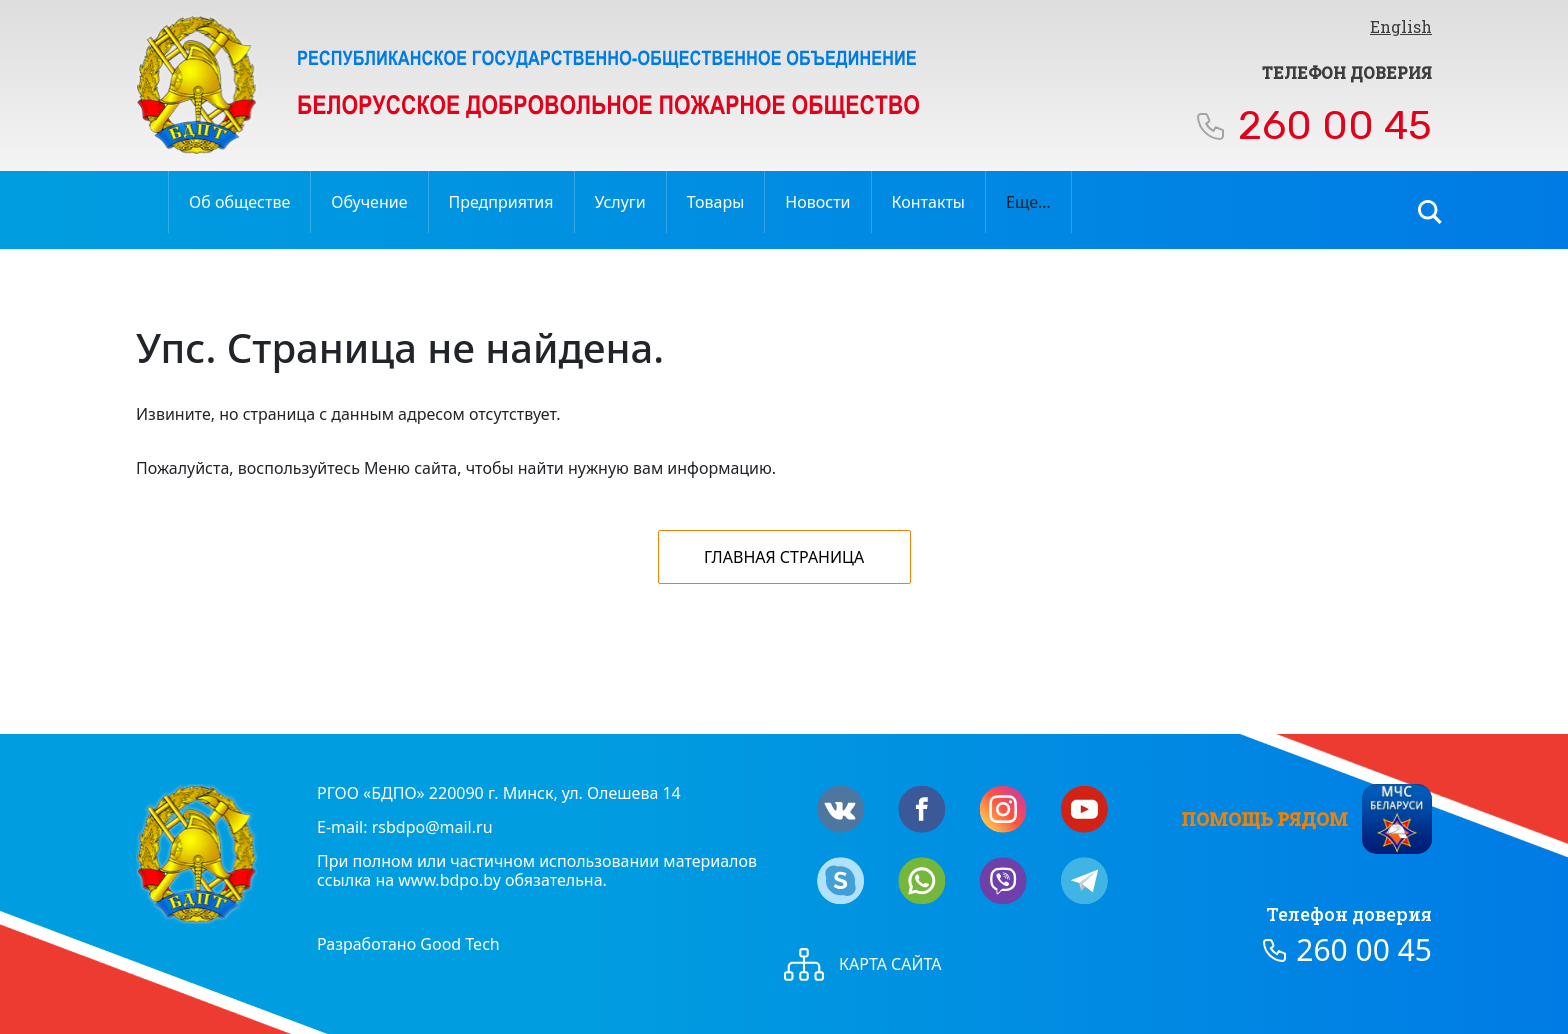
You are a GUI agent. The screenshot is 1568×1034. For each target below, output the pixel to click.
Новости (817, 202)
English (1401, 26)
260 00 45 (1335, 125)
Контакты (928, 202)
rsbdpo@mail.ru (432, 827)
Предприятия (501, 202)
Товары (716, 202)
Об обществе (239, 202)
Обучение (369, 202)
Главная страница (784, 557)
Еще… (1028, 202)
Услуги (620, 202)
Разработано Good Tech (408, 944)
